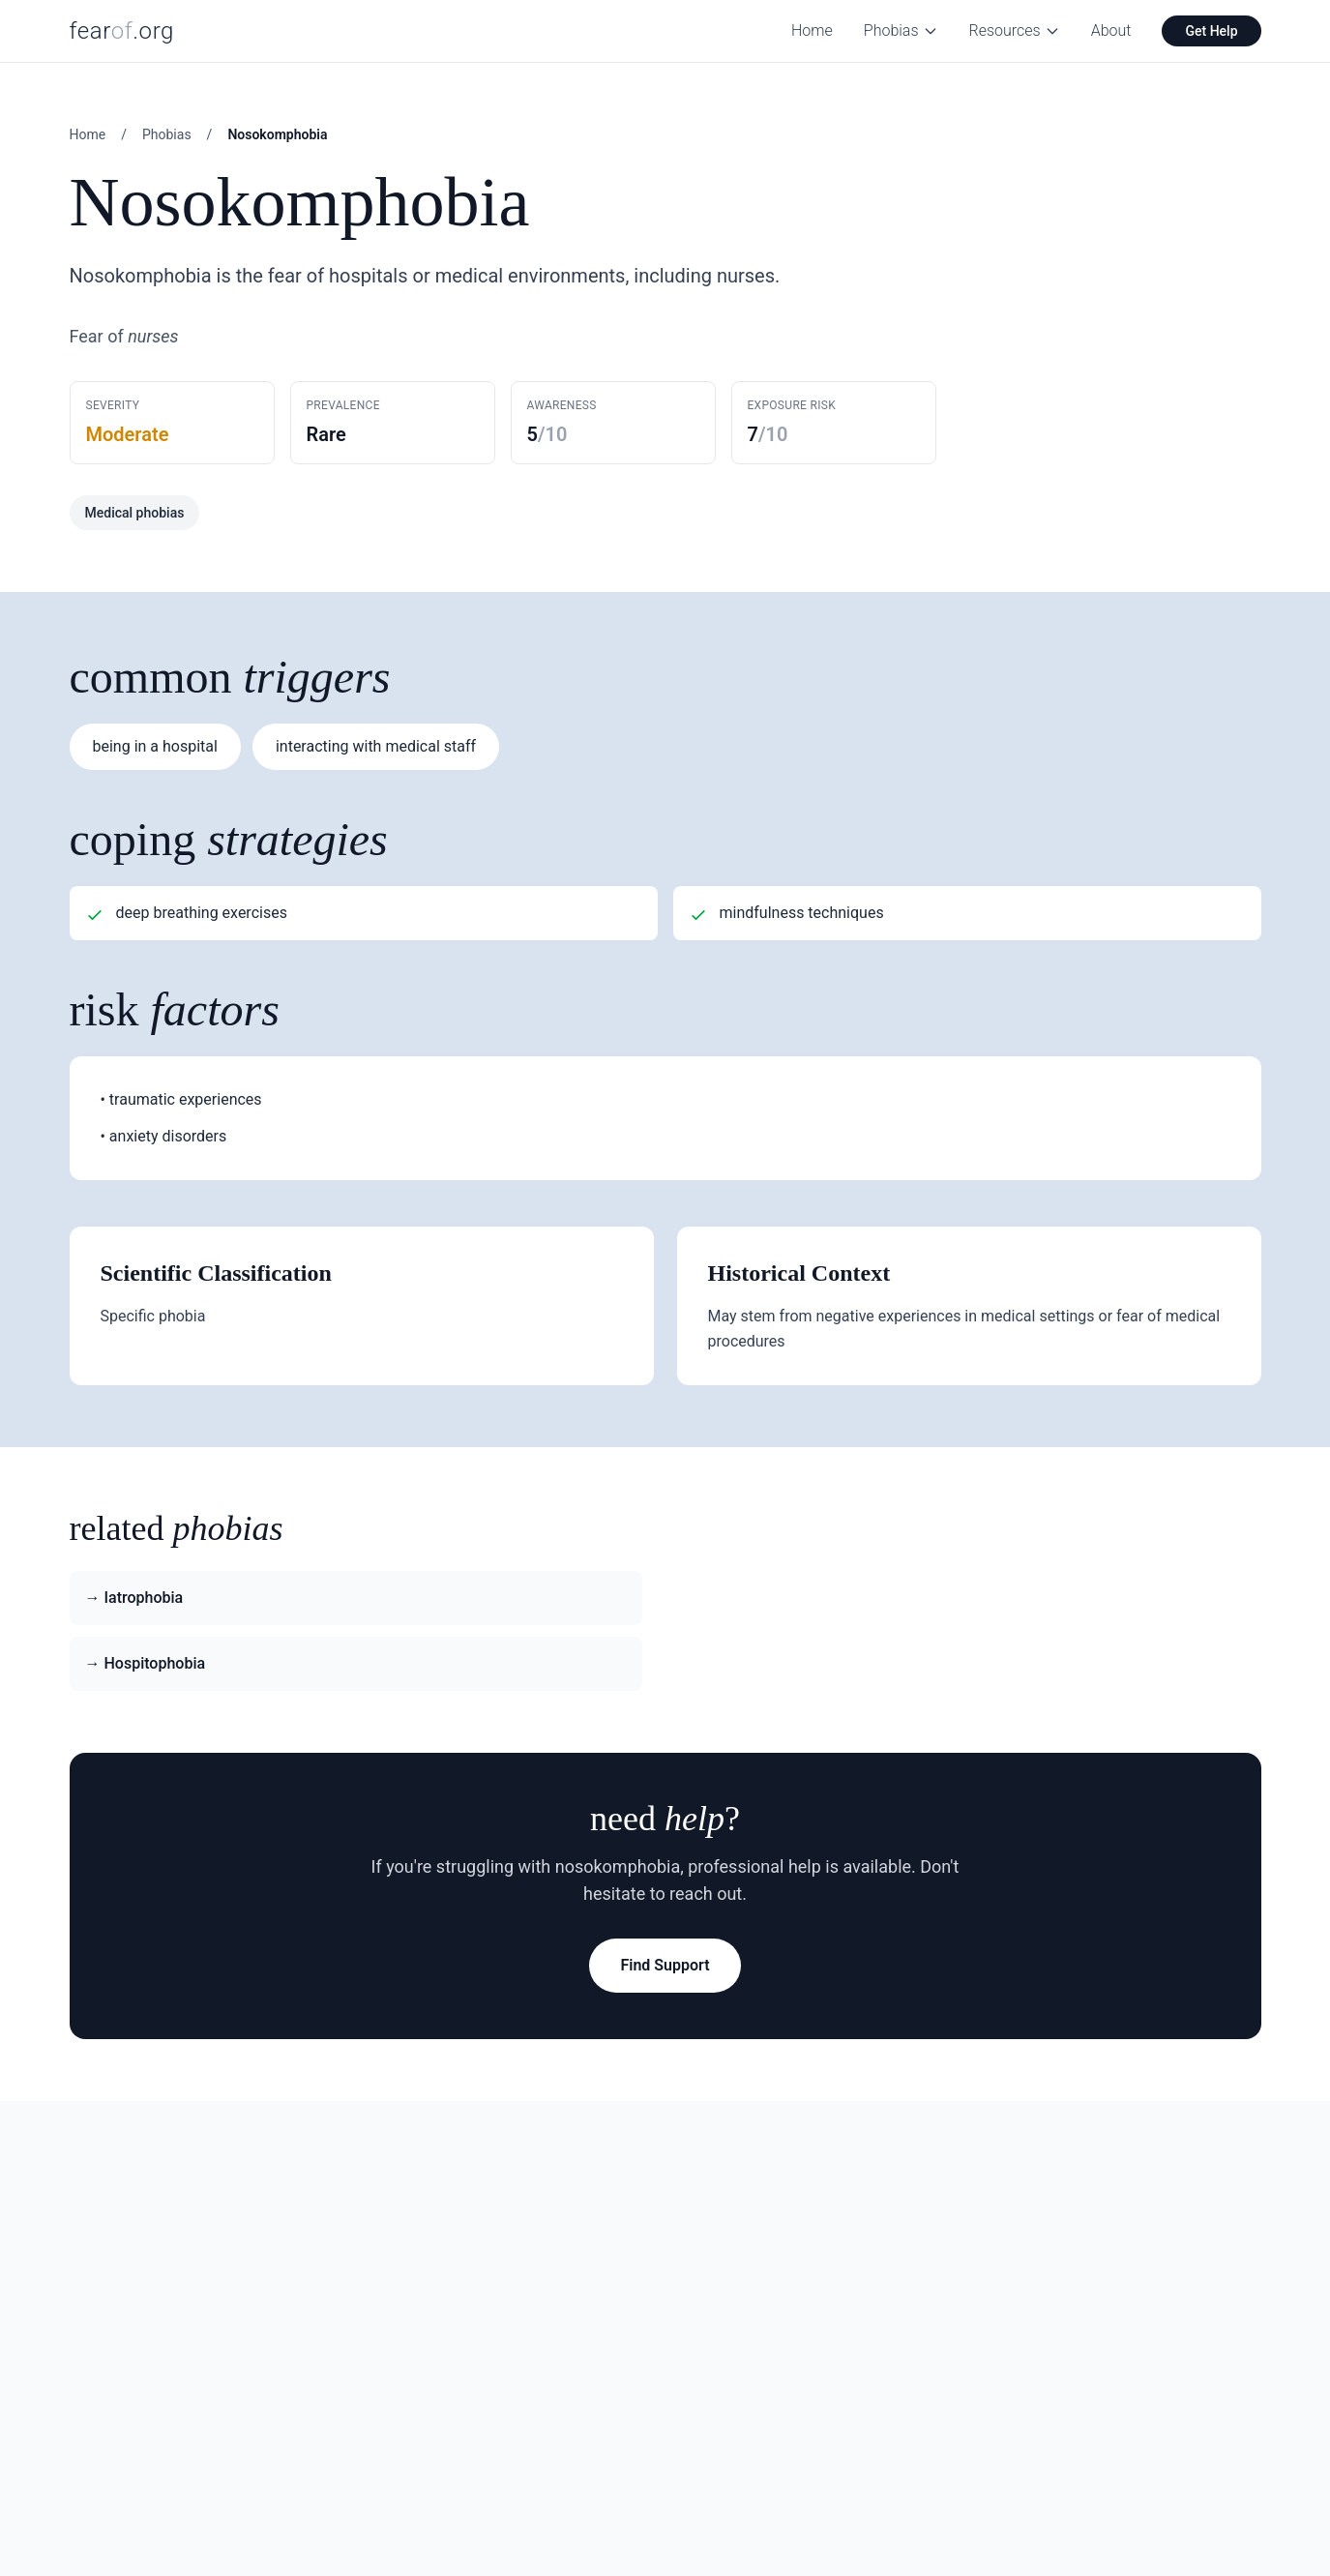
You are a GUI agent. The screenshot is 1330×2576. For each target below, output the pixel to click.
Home (812, 30)
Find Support (664, 1965)
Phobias (901, 30)
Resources (1014, 30)
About (1111, 30)
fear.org (122, 30)
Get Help (1211, 31)
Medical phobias (135, 512)
